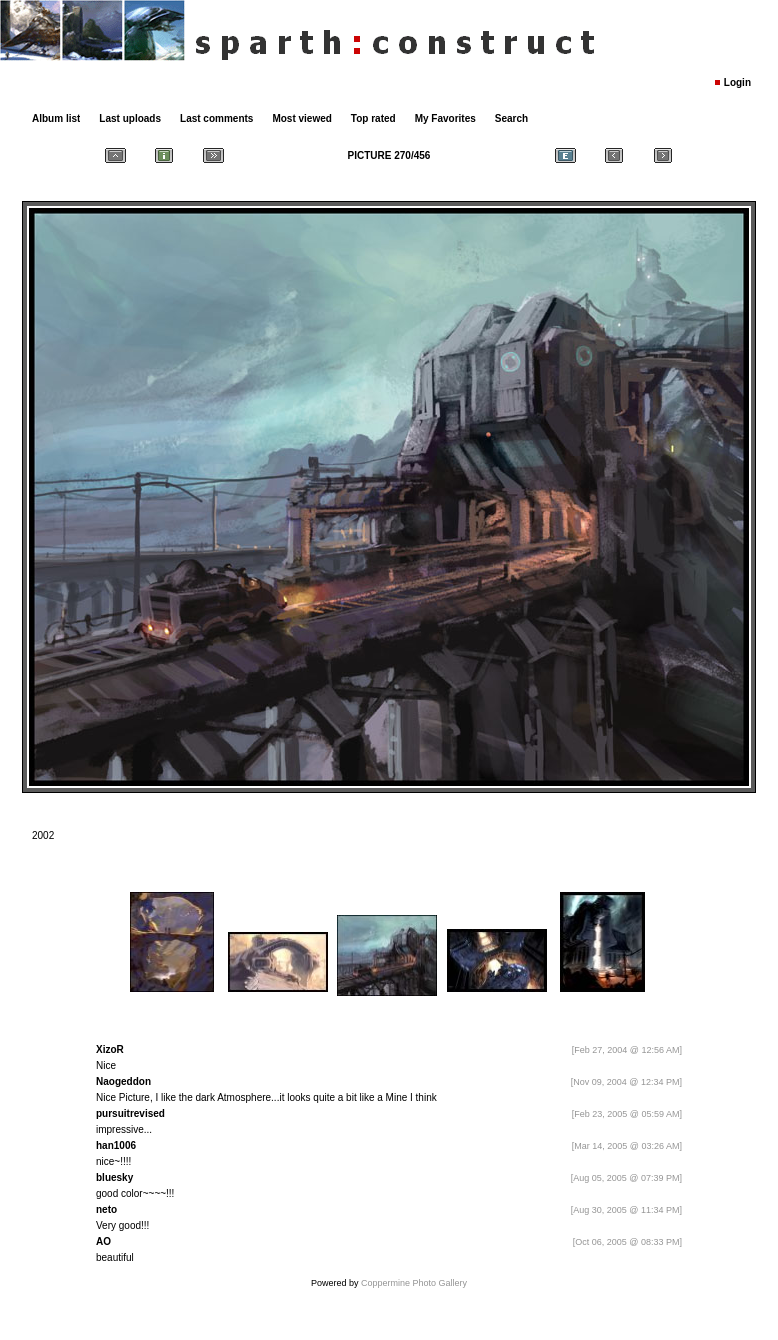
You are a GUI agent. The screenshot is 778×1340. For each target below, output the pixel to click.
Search (511, 118)
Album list (56, 118)
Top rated (373, 118)
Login (737, 82)
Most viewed (301, 118)
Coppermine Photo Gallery (414, 1283)
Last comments (216, 118)
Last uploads (130, 118)
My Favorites (445, 118)
